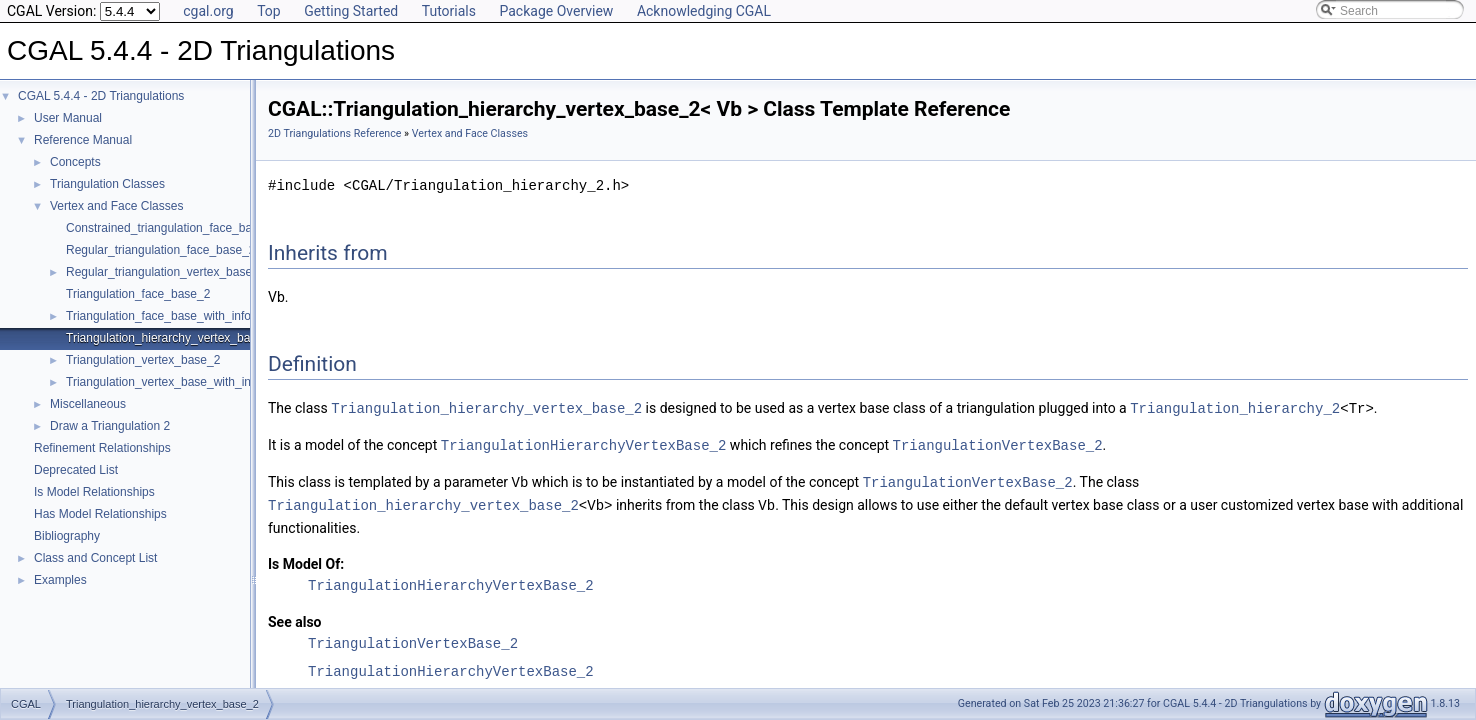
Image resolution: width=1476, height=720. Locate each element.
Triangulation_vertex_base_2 (143, 360)
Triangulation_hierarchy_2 (1235, 407)
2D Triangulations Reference (334, 133)
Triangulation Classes (107, 184)
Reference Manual (83, 140)
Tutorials (449, 11)
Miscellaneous (88, 404)
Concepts (75, 162)
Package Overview (556, 11)
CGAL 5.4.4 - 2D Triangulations (101, 96)
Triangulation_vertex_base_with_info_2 (170, 382)
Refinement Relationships (102, 448)
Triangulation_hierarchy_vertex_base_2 (171, 338)
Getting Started (351, 11)
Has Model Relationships (100, 514)
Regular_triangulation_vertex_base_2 (165, 272)
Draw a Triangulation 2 (110, 426)
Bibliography (67, 536)
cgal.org (208, 11)
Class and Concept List (95, 558)
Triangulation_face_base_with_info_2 (165, 316)
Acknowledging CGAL (704, 11)
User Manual (68, 118)
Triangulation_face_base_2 (138, 294)
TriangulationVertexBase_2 (998, 443)
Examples (60, 580)
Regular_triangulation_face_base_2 (160, 250)
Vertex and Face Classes (116, 206)
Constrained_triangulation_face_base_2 (172, 228)
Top (269, 11)
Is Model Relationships (94, 492)
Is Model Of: (306, 560)
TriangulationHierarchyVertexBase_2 (584, 443)
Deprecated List (76, 470)
